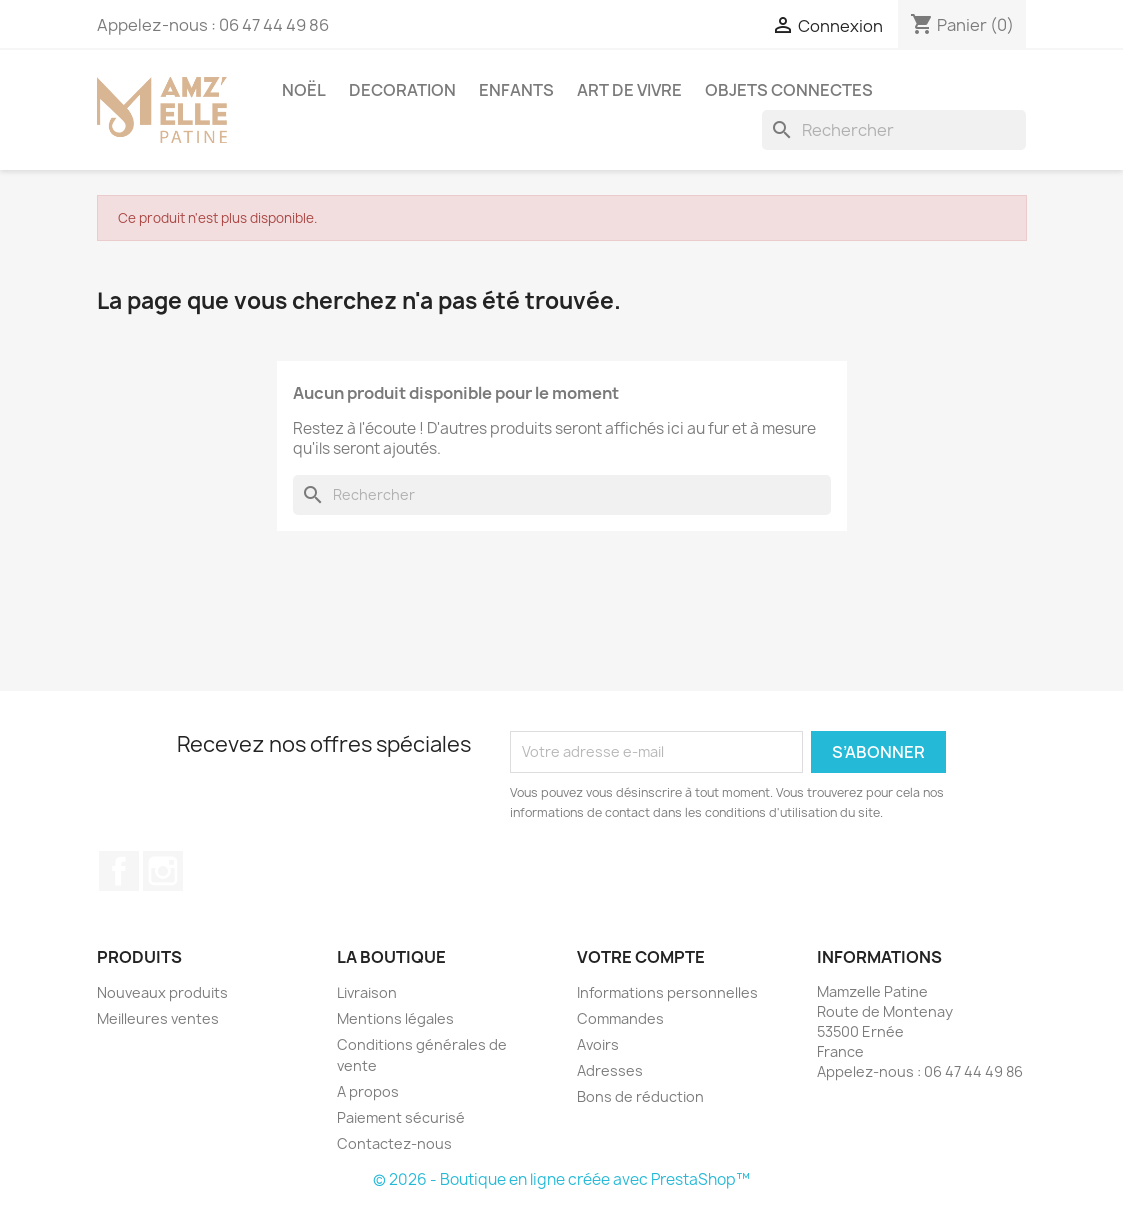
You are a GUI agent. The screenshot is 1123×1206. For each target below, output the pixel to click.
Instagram (163, 871)
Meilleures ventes (158, 1018)
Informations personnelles (667, 992)
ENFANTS (516, 90)
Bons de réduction (640, 1096)
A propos (368, 1091)
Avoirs (598, 1044)
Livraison (367, 992)
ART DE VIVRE (629, 90)
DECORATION (402, 90)
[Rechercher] (894, 130)
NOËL (304, 90)
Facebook (119, 871)
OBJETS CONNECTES (789, 90)
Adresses (610, 1070)
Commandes (620, 1018)
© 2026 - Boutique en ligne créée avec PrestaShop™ (561, 1179)
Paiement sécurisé (401, 1117)
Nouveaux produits (162, 992)
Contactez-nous (394, 1143)
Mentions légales (395, 1018)
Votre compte (641, 957)
